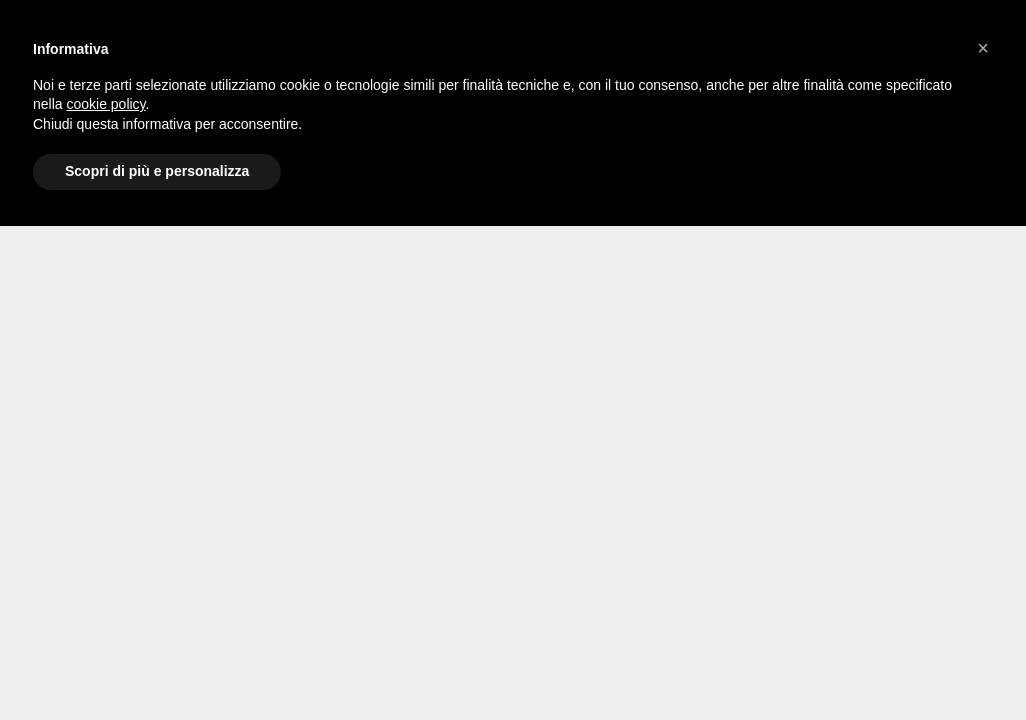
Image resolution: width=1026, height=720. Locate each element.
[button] (983, 48)
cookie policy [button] (105, 104)
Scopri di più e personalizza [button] (157, 171)
